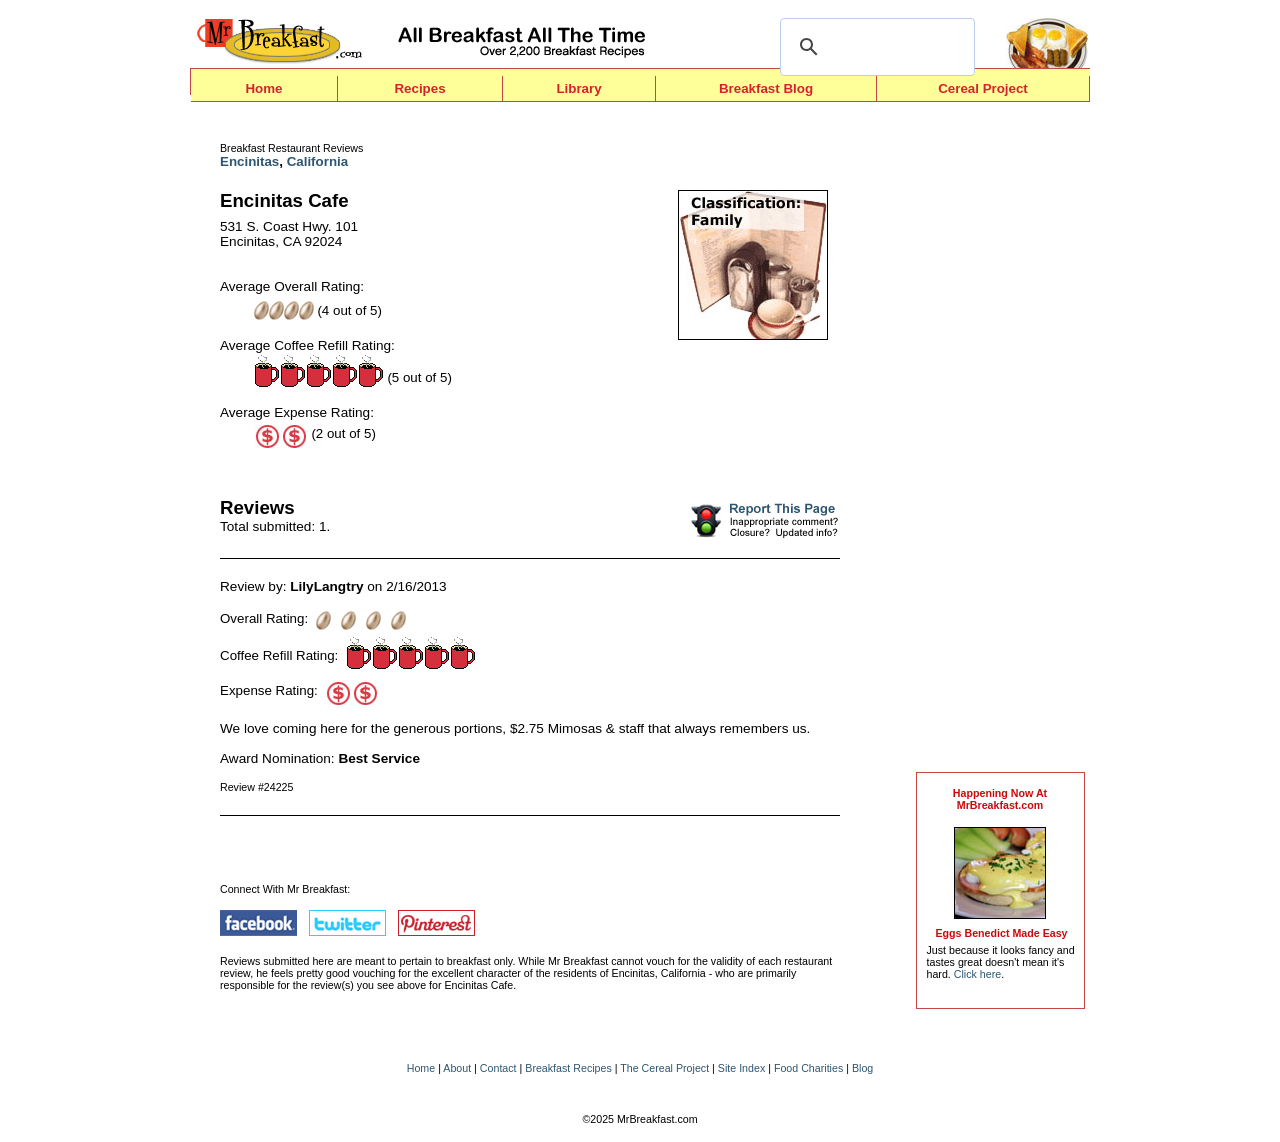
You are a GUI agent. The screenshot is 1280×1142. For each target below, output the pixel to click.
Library (578, 88)
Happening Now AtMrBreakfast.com (1000, 799)
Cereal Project (983, 88)
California (317, 161)
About (457, 1068)
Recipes (419, 88)
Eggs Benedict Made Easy (1001, 933)
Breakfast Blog (766, 88)
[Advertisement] (1000, 442)
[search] (874, 47)
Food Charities (808, 1068)
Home (263, 88)
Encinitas (249, 161)
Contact (498, 1068)
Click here (977, 974)
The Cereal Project (664, 1068)
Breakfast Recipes (568, 1068)
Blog (862, 1068)
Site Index (741, 1068)
